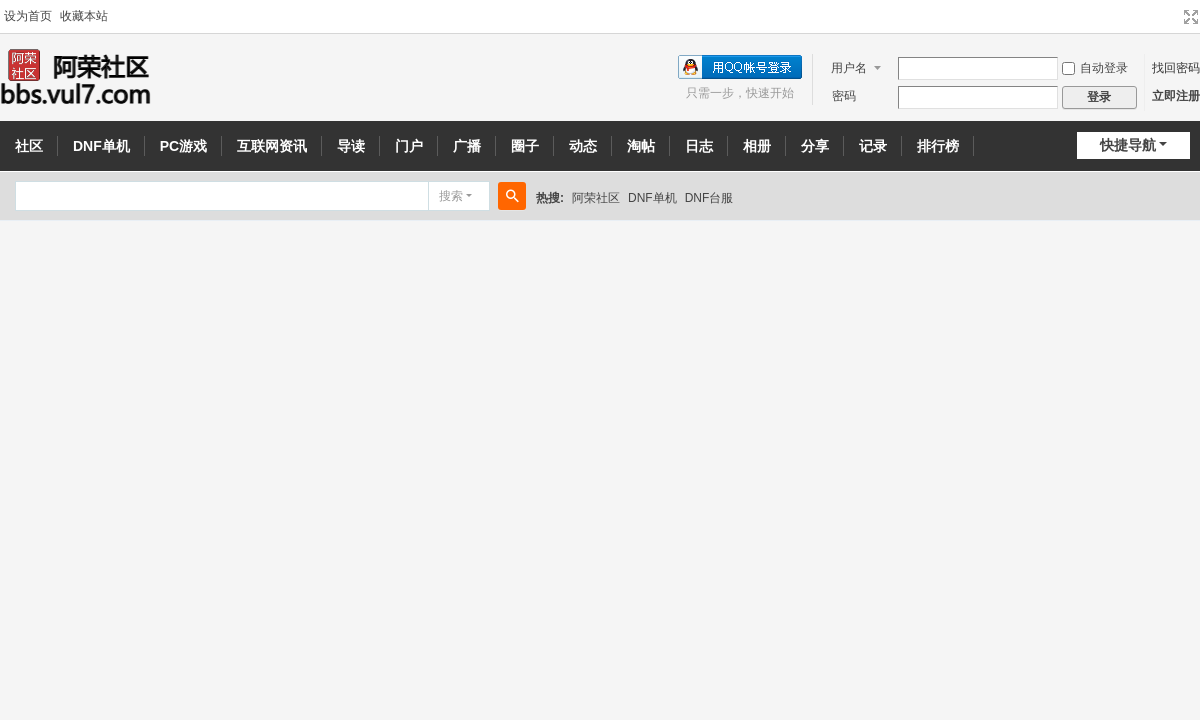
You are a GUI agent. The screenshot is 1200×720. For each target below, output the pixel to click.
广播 (467, 146)
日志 (699, 146)
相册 (757, 146)
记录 (873, 146)
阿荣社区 (596, 198)
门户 (409, 146)
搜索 (451, 196)
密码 (844, 96)
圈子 (525, 146)
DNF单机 (101, 146)
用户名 (849, 68)
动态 (583, 146)
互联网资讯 (272, 146)
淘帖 (641, 146)
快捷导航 (1128, 145)
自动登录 (1095, 68)
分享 (815, 146)
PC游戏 (183, 146)
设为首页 (28, 16)
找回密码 (1176, 68)
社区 (29, 146)
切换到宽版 (1191, 17)
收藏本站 (84, 16)
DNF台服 (709, 198)
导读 (351, 146)
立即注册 (1176, 96)
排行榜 (938, 146)
